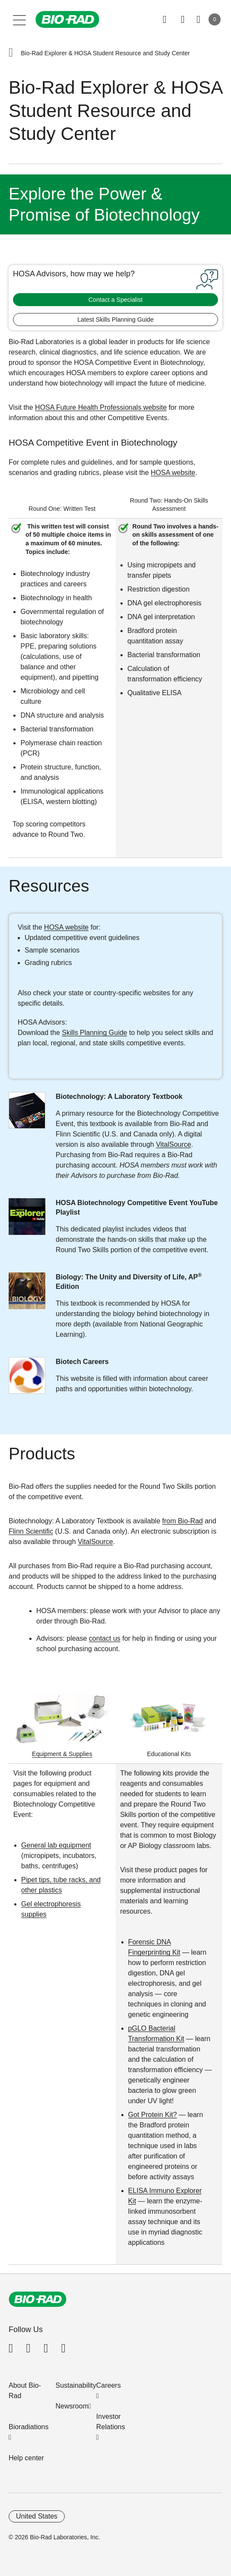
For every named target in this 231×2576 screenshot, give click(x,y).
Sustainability (76, 2385)
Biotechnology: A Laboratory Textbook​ (119, 1096)
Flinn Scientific (31, 1531)
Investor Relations (110, 2421)
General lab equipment (56, 1845)
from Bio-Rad (182, 1521)
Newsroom (72, 2406)
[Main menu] (19, 19)
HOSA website (173, 472)
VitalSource (173, 1144)
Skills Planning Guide (94, 1032)
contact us (104, 1638)
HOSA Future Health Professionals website (101, 407)
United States (36, 2516)
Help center (26, 2458)
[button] (11, 53)
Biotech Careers (82, 1361)
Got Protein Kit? (152, 2114)
